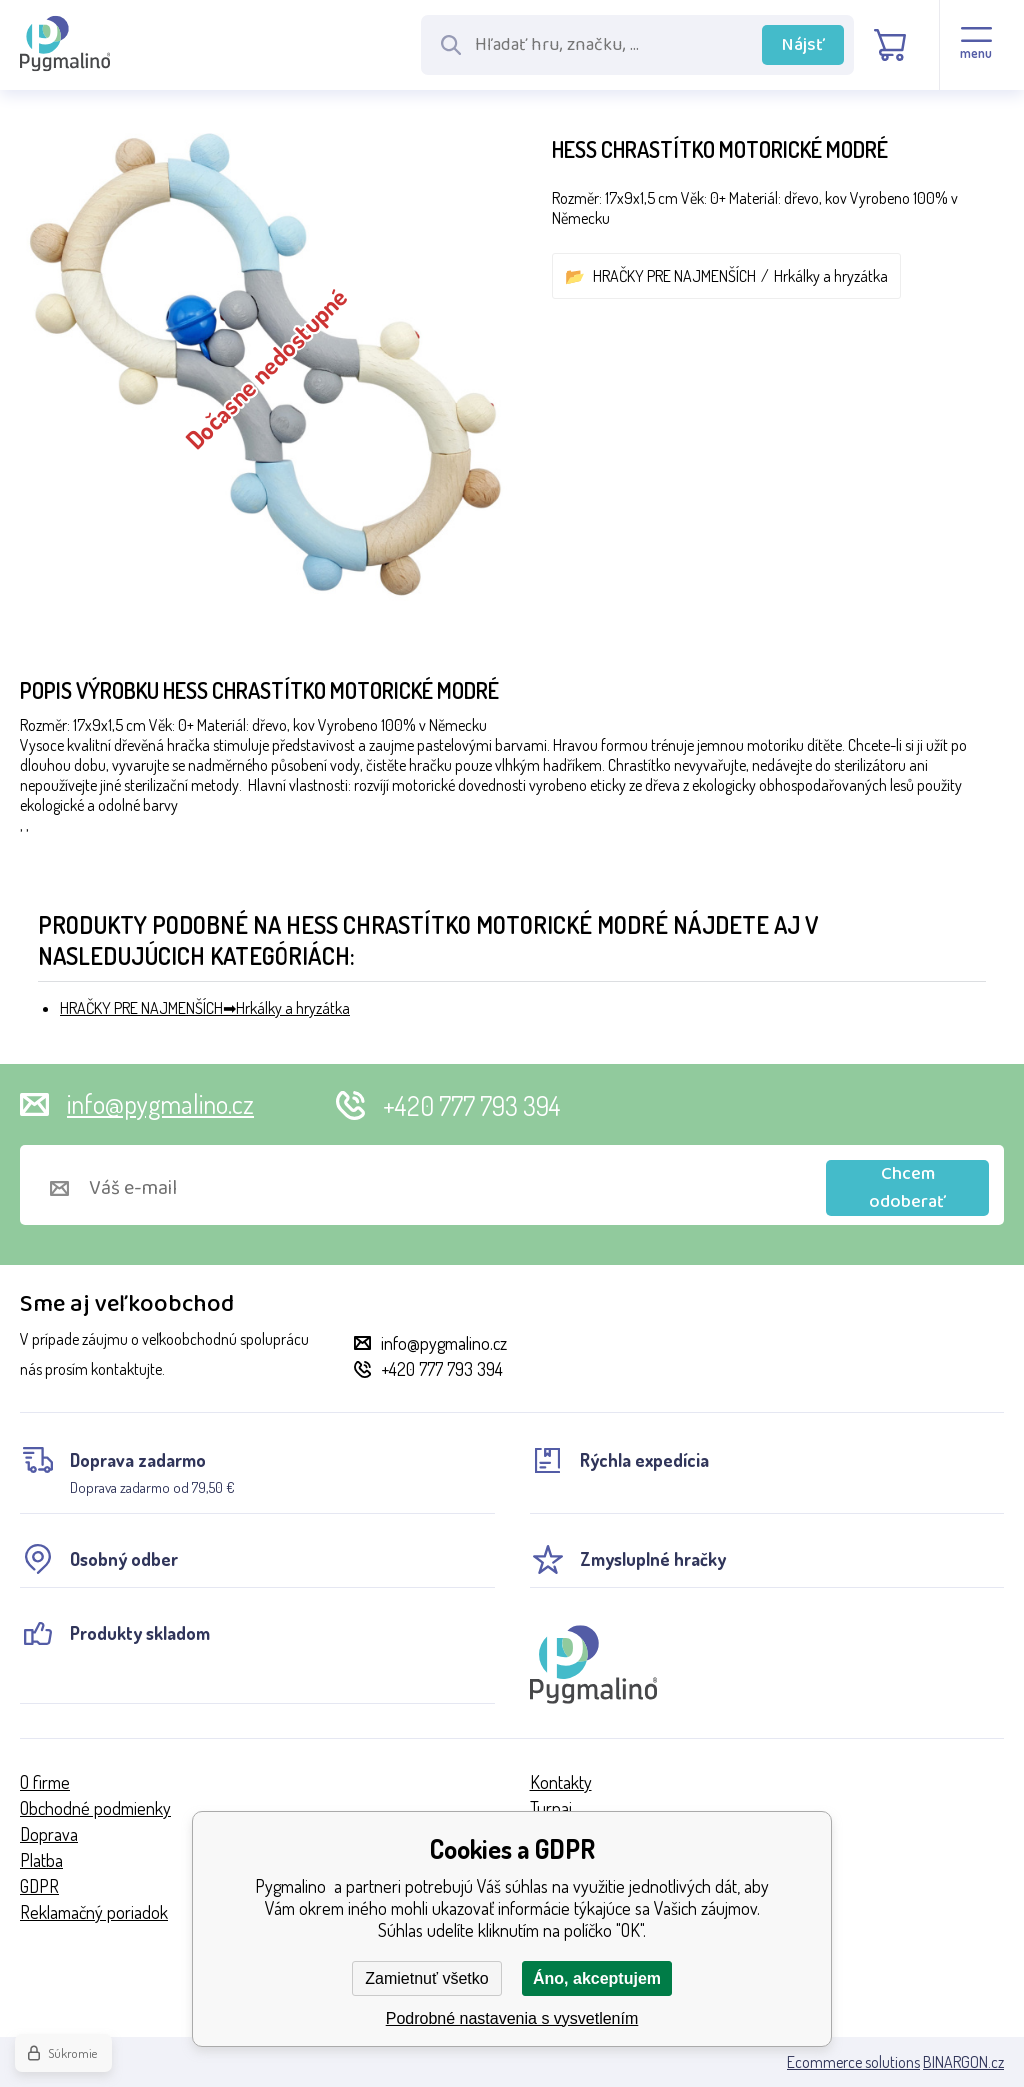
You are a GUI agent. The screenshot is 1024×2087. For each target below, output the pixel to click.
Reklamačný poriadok (94, 1912)
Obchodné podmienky (95, 1808)
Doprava (49, 1834)
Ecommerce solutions (853, 2062)
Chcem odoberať (907, 1188)
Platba (41, 1860)
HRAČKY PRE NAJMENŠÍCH (674, 276)
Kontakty (561, 1782)
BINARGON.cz (963, 2062)
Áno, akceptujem (597, 1978)
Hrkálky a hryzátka (831, 276)
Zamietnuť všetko (426, 1978)
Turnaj (551, 1808)
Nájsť (803, 45)
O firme (45, 1782)
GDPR (39, 1886)
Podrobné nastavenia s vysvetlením (512, 2018)
